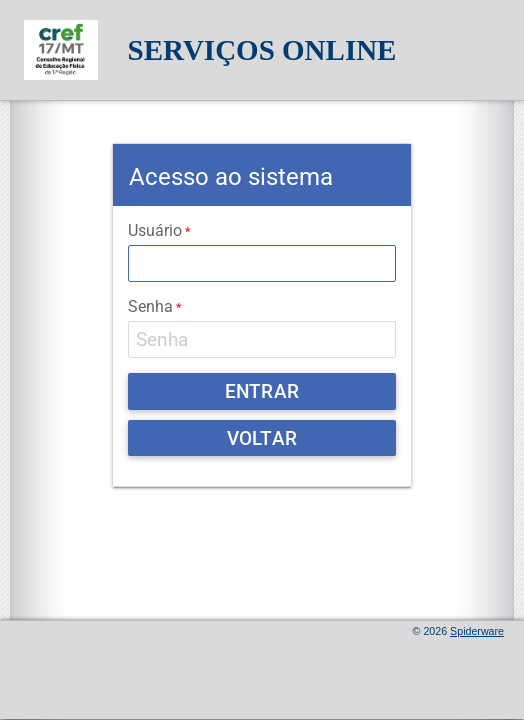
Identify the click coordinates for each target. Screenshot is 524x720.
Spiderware (477, 631)
